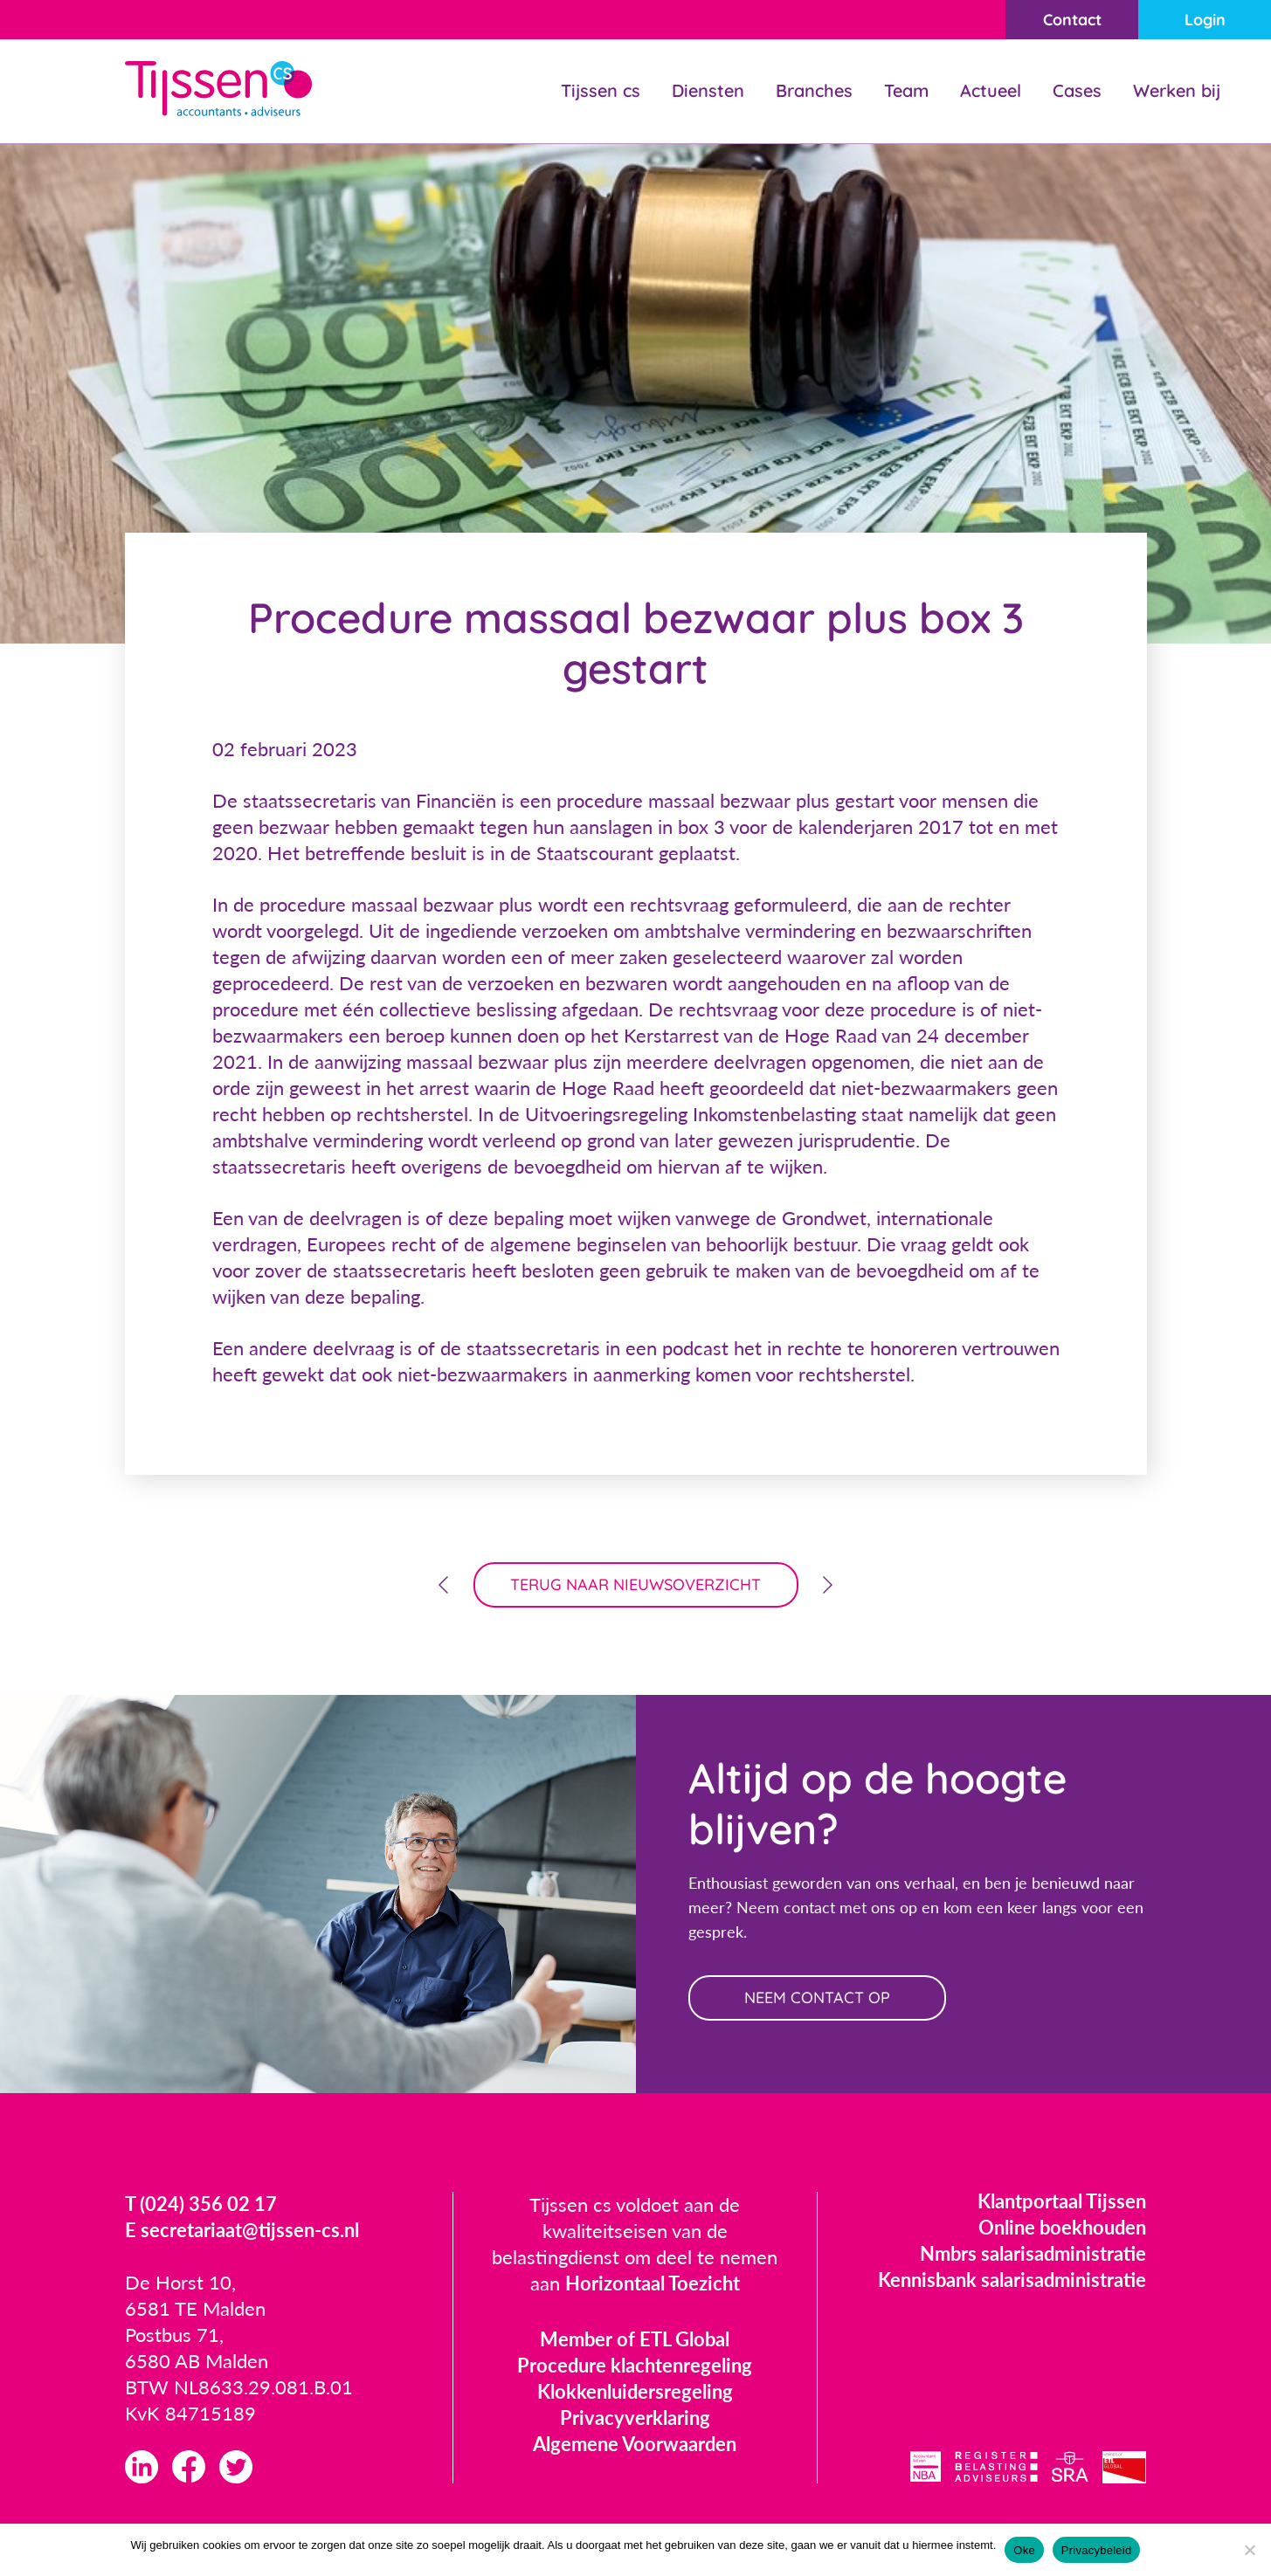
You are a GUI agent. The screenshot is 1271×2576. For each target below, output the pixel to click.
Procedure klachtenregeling (634, 2365)
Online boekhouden (1062, 2227)
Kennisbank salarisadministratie (1012, 2279)
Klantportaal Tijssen (1061, 2201)
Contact (1072, 20)
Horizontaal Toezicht (652, 2283)
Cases (1077, 90)
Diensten (708, 90)
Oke (1024, 2550)
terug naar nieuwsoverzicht (635, 1584)
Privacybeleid (1096, 2550)
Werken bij (1176, 90)
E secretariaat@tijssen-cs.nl (242, 2230)
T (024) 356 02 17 (201, 2203)
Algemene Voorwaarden (634, 2443)
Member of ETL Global (634, 2339)
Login (1205, 20)
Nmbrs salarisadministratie (1033, 2253)
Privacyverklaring (635, 2417)
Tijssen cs (600, 90)
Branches (814, 90)
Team (906, 90)
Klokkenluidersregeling (635, 2391)
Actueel (990, 90)
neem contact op (817, 1997)
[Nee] (1249, 2550)
